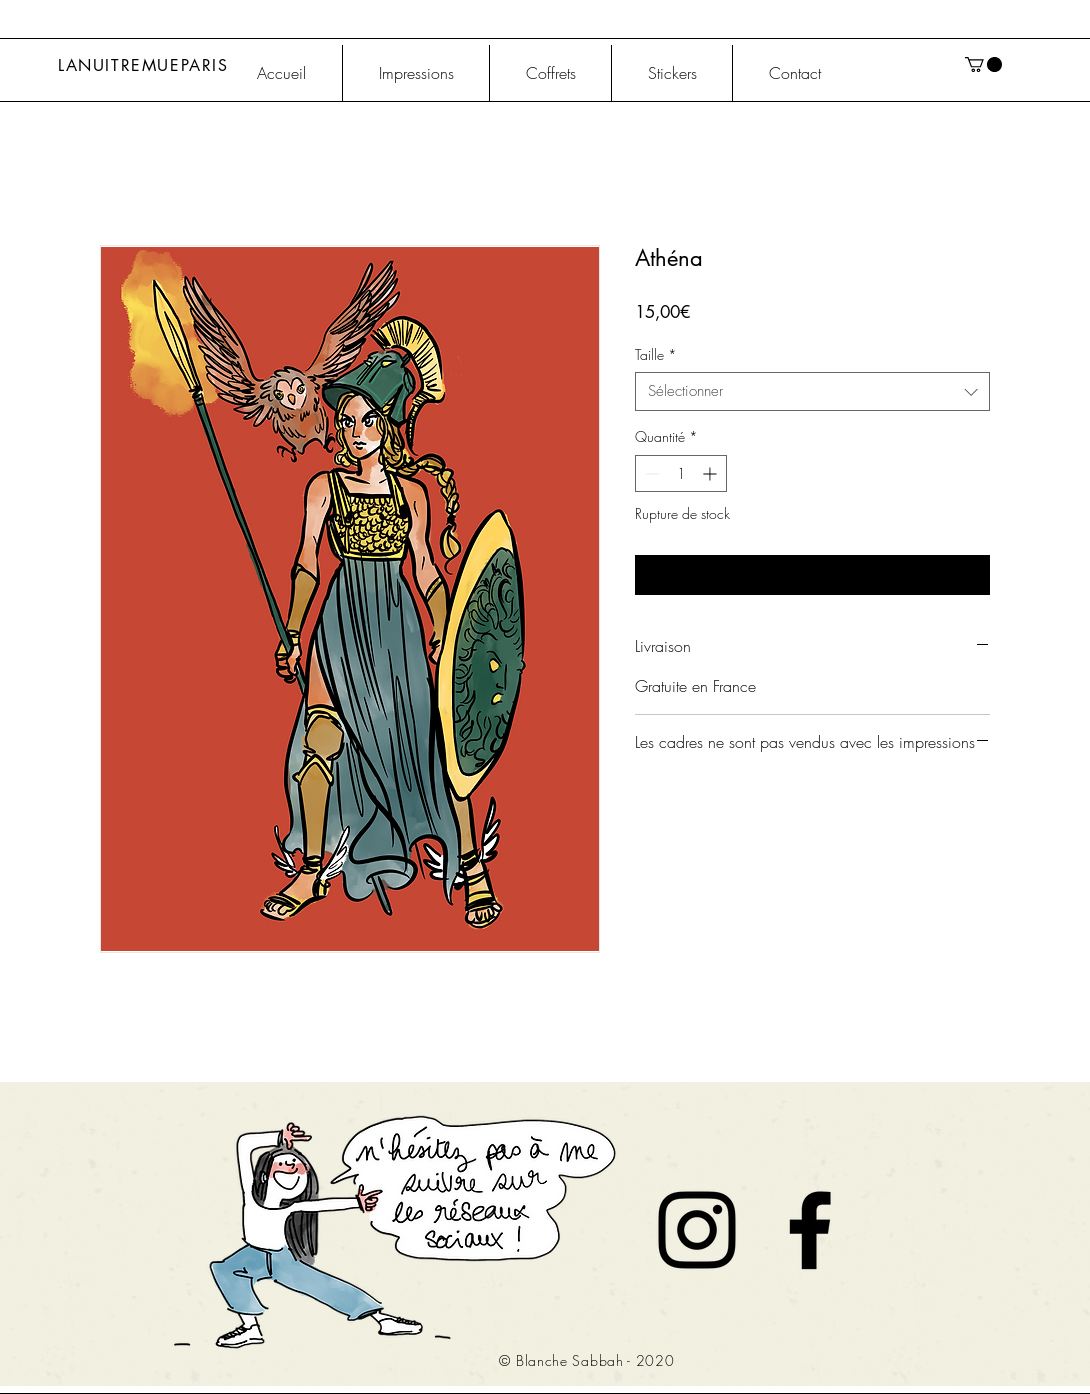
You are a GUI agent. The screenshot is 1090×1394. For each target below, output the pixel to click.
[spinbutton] (681, 473)
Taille (656, 354)
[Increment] (711, 473)
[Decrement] (650, 473)
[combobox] (812, 391)
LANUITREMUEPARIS (143, 65)
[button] (983, 64)
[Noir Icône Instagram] (697, 1230)
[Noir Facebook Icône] (810, 1230)
